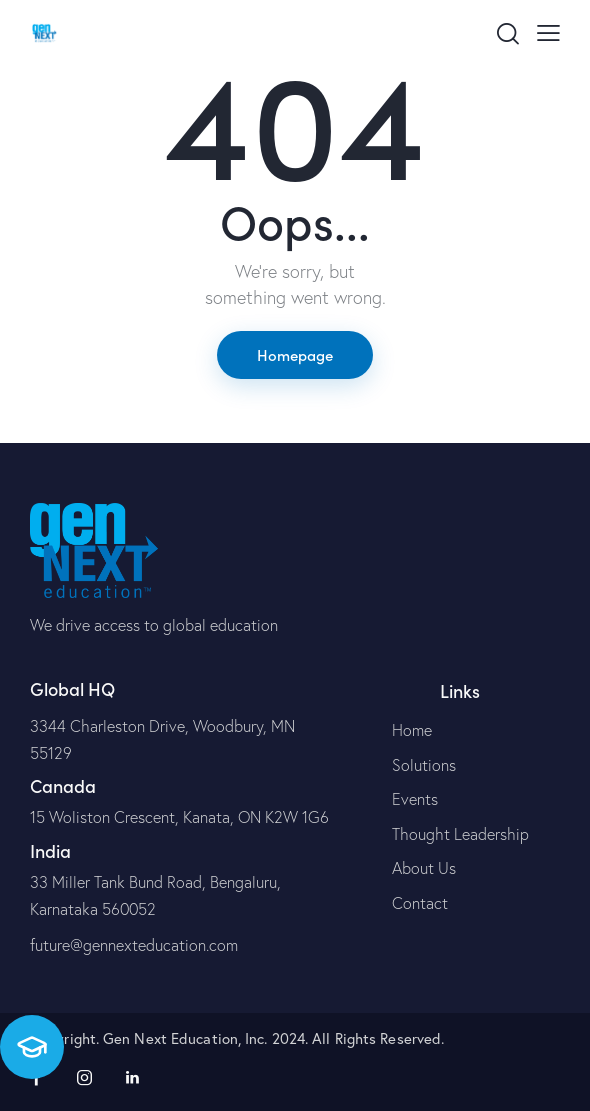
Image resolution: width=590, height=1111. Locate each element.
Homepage (295, 354)
